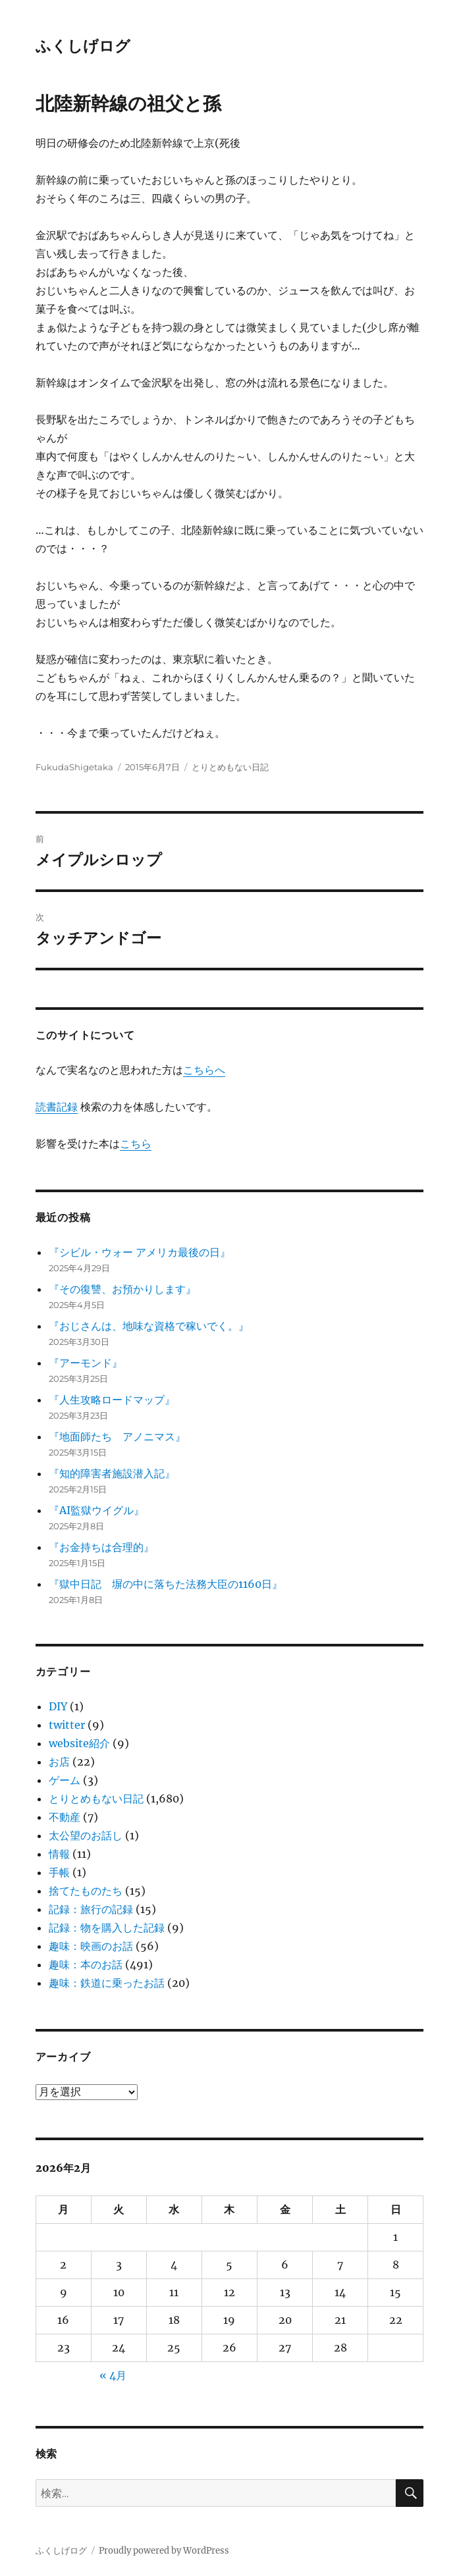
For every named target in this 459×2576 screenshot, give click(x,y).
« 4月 (112, 2375)
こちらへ (204, 1069)
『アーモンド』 (85, 1362)
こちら (135, 1143)
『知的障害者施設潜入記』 (112, 1473)
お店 (59, 1761)
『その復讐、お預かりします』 (122, 1289)
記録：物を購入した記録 (107, 1927)
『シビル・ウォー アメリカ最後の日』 (139, 1252)
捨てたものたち (85, 1890)
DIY (58, 1706)
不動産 (64, 1817)
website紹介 (79, 1743)
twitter (67, 1724)
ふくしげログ (83, 46)
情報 (59, 1853)
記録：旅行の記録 (91, 1909)
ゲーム (64, 1780)
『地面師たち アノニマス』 (117, 1436)
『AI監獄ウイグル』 (96, 1510)
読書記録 (57, 1106)
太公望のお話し (85, 1835)
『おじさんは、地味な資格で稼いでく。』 (149, 1325)
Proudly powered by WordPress (164, 2550)
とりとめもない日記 (230, 767)
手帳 (59, 1872)
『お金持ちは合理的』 (101, 1547)
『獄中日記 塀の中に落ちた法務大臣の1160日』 (166, 1583)
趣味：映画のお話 (91, 1946)
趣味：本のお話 (85, 1964)
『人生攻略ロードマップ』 (112, 1399)
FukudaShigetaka (74, 767)
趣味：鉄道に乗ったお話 (107, 1982)
